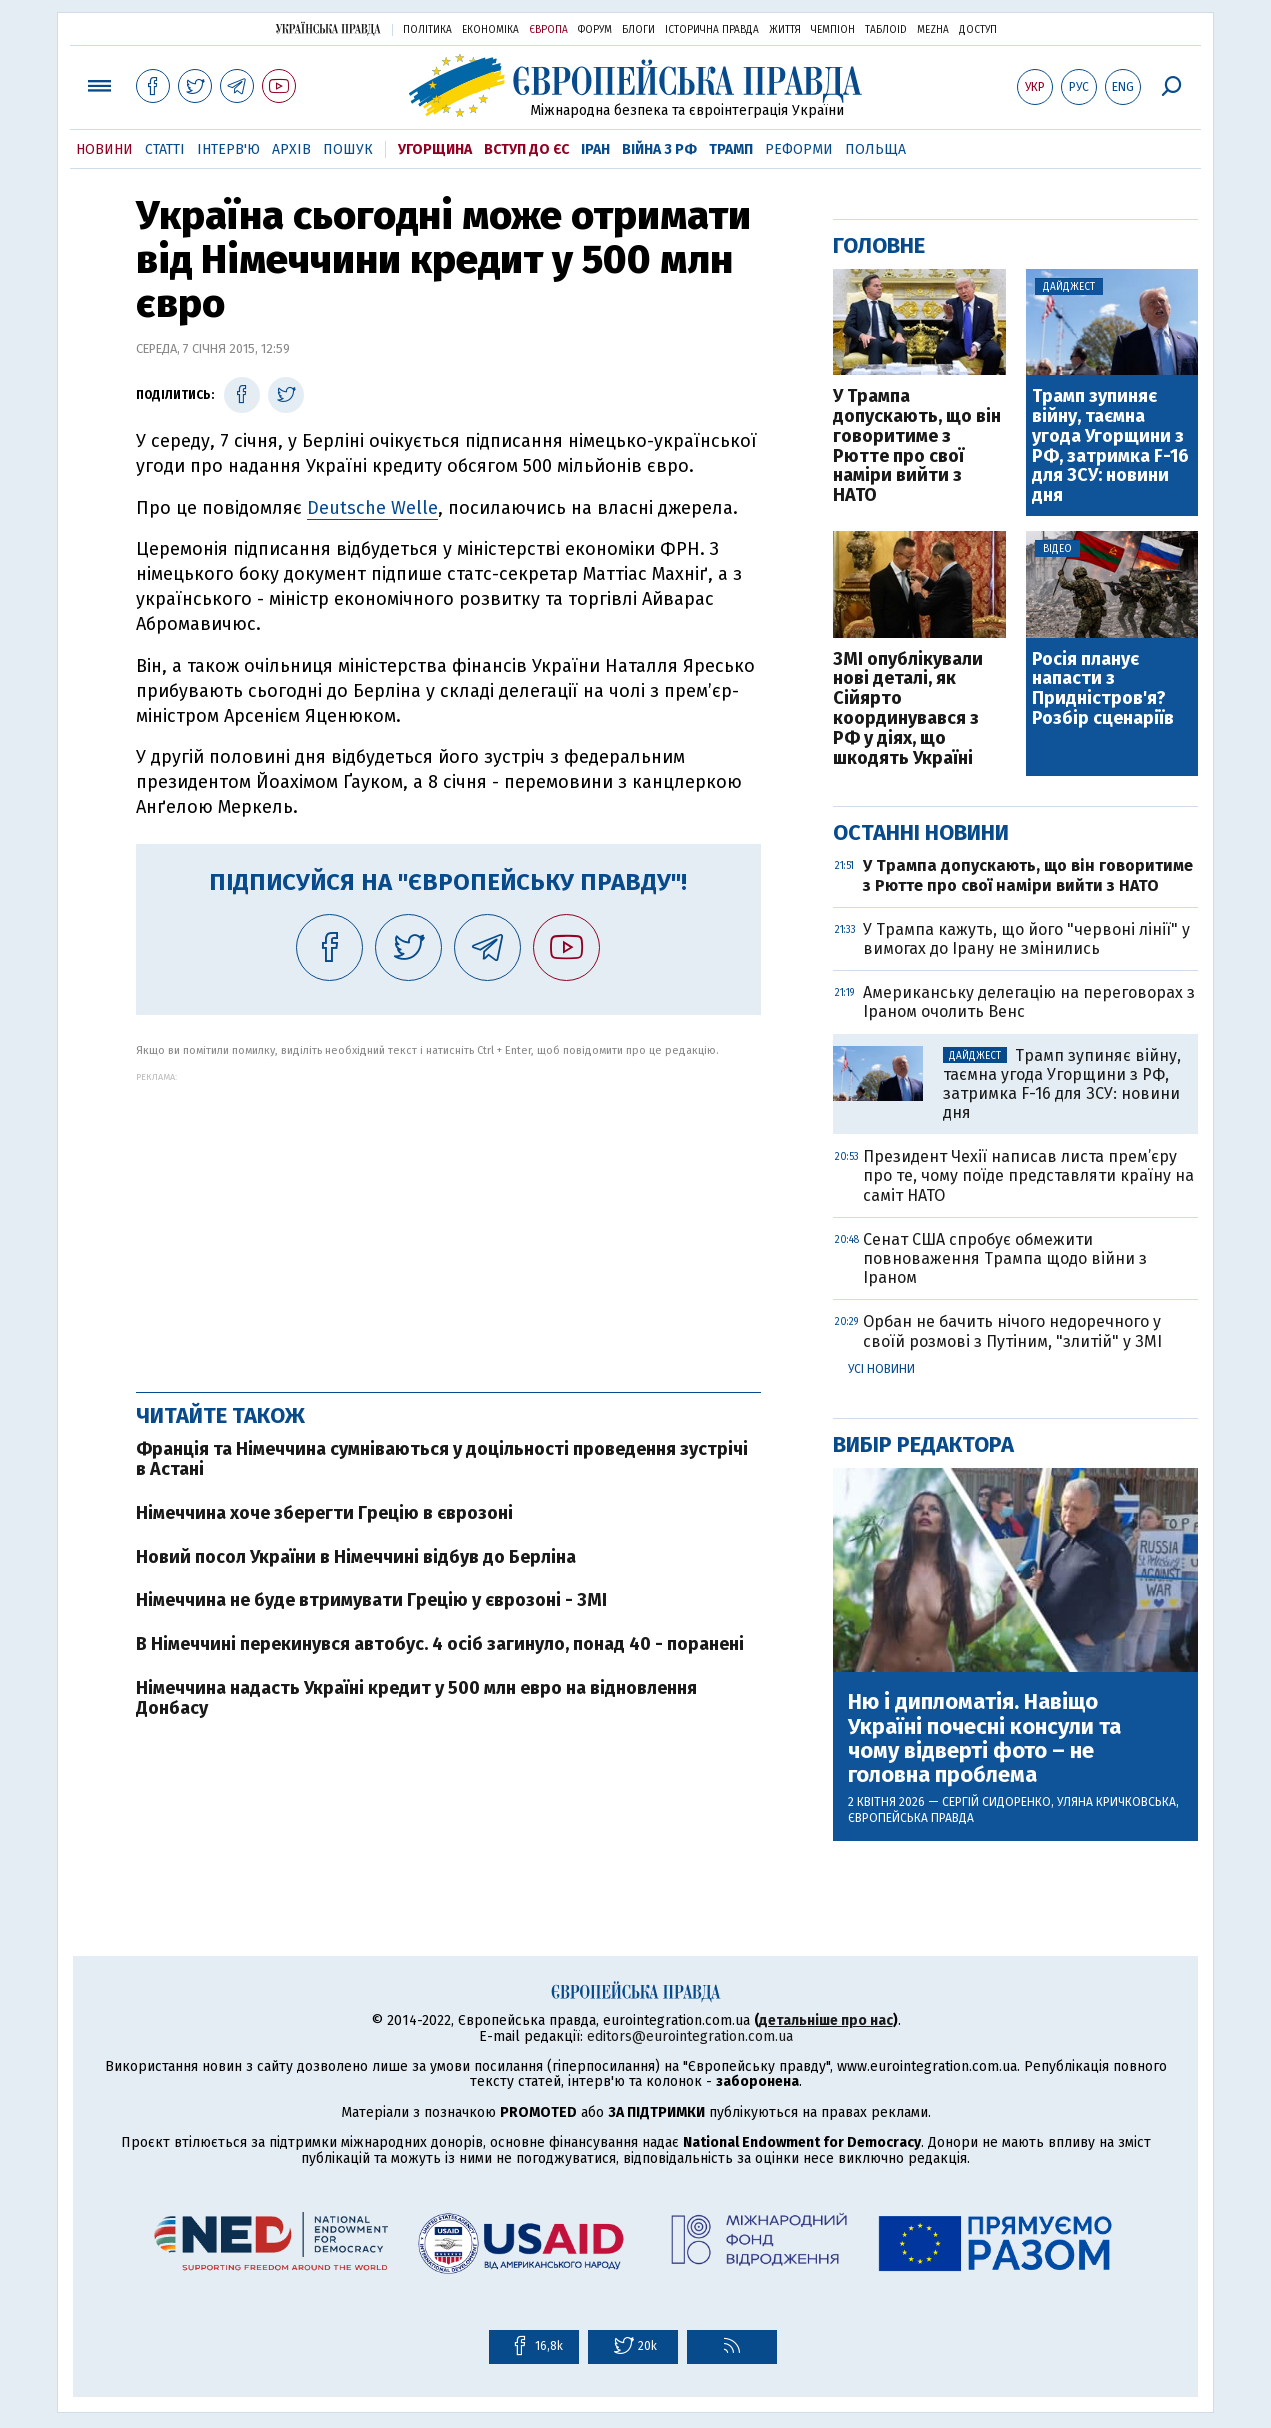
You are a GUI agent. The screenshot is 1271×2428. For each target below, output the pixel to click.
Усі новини (881, 1369)
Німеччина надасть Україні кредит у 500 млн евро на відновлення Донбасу (416, 1698)
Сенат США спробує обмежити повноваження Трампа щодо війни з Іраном (1005, 1258)
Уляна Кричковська (1116, 1802)
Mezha (933, 30)
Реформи (799, 149)
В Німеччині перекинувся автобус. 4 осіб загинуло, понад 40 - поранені (440, 1644)
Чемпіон (833, 30)
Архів (291, 149)
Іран (595, 149)
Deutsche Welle (372, 508)
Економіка (490, 30)
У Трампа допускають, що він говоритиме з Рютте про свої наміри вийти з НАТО (917, 446)
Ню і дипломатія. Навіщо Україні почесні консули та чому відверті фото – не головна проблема (984, 1738)
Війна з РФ (659, 149)
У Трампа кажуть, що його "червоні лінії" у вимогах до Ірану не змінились (1026, 939)
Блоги (638, 30)
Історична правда (712, 30)
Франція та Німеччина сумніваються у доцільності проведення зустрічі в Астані (442, 1459)
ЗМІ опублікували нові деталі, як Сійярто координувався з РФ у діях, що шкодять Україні (908, 709)
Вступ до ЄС (526, 149)
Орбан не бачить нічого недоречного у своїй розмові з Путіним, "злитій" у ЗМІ (1012, 1331)
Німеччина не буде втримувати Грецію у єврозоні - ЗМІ (371, 1600)
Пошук (348, 149)
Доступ (978, 30)
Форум (595, 30)
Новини (104, 149)
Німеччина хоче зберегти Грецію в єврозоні (324, 1513)
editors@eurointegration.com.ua (690, 2036)
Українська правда (328, 28)
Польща (875, 149)
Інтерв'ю (228, 149)
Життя (785, 30)
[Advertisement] (448, 1222)
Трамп (731, 149)
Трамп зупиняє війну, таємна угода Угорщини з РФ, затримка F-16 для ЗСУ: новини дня (1110, 446)
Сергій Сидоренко (996, 1802)
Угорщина (435, 149)
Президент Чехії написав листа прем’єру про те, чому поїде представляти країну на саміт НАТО (1028, 1175)
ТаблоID (886, 30)
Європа (548, 30)
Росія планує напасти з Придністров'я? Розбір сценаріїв (1103, 689)
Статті (165, 149)
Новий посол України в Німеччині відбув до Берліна (356, 1557)
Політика (427, 30)
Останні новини (921, 832)
